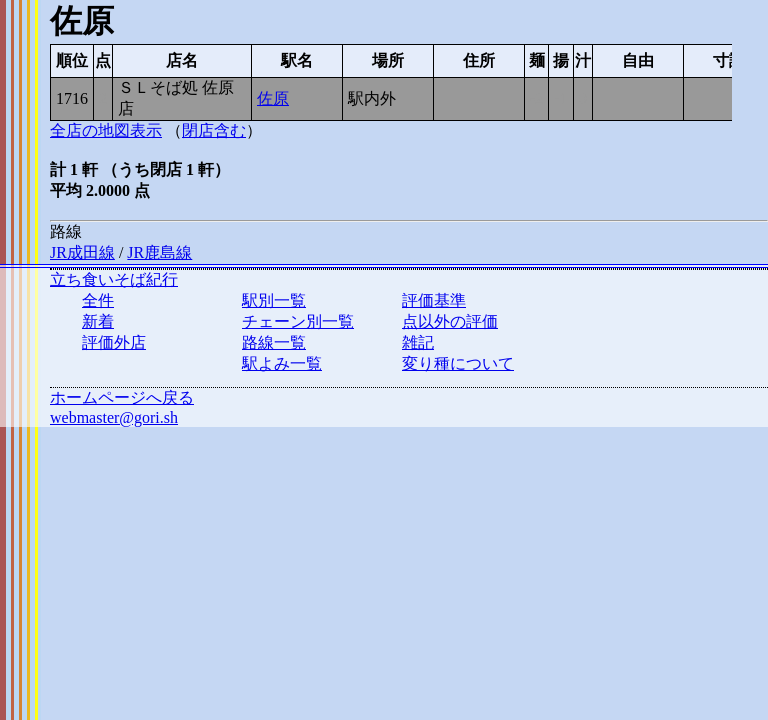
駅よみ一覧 (282, 363)
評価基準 (434, 300)
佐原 (273, 98)
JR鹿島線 (159, 252)
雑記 (418, 342)
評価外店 (114, 342)
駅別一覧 (274, 300)
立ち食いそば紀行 (114, 279)
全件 (98, 300)
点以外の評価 (450, 321)
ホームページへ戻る (122, 397)
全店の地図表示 (106, 130)
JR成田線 (82, 252)
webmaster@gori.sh (114, 417)
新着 (98, 321)
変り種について (458, 363)
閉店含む (214, 130)
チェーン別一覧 (298, 321)
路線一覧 (274, 342)
